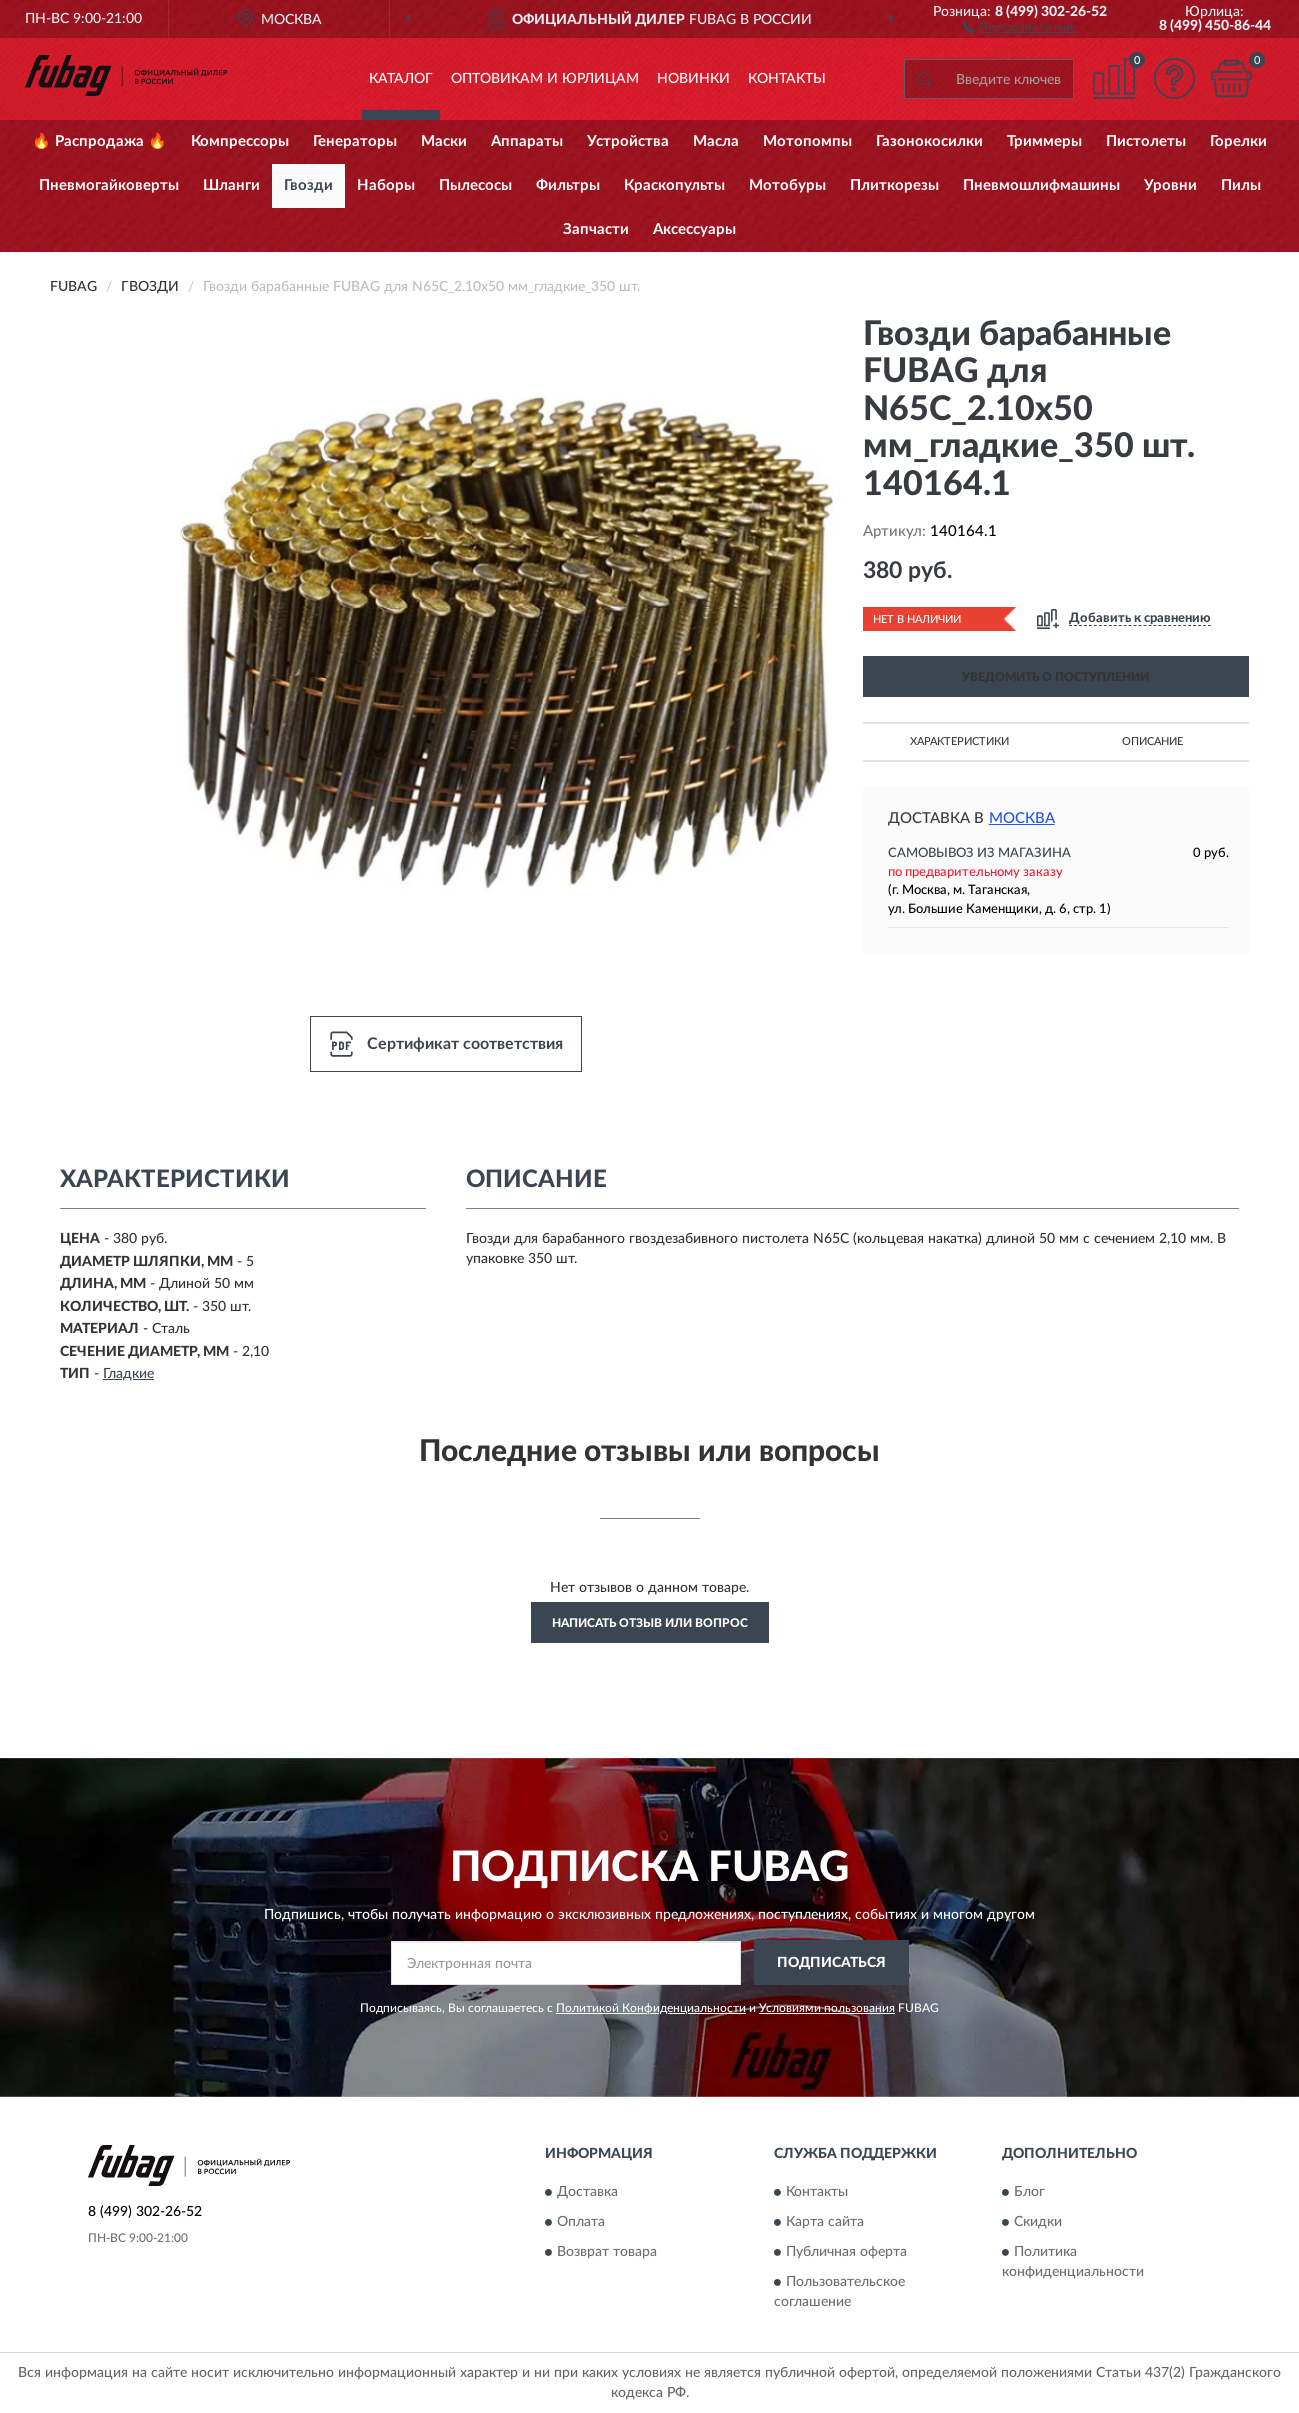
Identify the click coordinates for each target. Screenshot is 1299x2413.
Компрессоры (240, 141)
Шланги (231, 185)
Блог (1029, 2193)
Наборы (386, 185)
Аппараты (527, 141)
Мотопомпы (807, 141)
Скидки (1038, 2223)
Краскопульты (674, 185)
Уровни (1170, 185)
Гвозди (308, 185)
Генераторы (355, 141)
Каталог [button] (401, 79)
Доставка (587, 2193)
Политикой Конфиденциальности (651, 2008)
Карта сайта (825, 2223)
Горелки (1238, 141)
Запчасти (596, 229)
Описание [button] (1152, 741)
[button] (1019, 26)
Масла (716, 141)
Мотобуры (787, 185)
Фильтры (568, 185)
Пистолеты (1146, 141)
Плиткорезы (894, 185)
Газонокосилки (929, 141)
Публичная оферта (846, 2253)
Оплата (581, 2223)
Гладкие (128, 1374)
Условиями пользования (827, 2008)
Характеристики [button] (959, 741)
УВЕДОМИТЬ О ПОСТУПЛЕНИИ (1055, 677)
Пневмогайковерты (109, 185)
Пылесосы (475, 185)
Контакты (787, 79)
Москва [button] (1022, 818)
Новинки (693, 79)
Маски (444, 141)
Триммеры (1044, 141)
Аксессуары (694, 229)
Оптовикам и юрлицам (545, 79)
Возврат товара (607, 2253)
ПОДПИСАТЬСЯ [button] (831, 1963)
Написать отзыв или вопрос (650, 1623)
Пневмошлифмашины (1041, 185)
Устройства (628, 141)
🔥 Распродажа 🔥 (99, 141)
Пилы (1241, 185)
